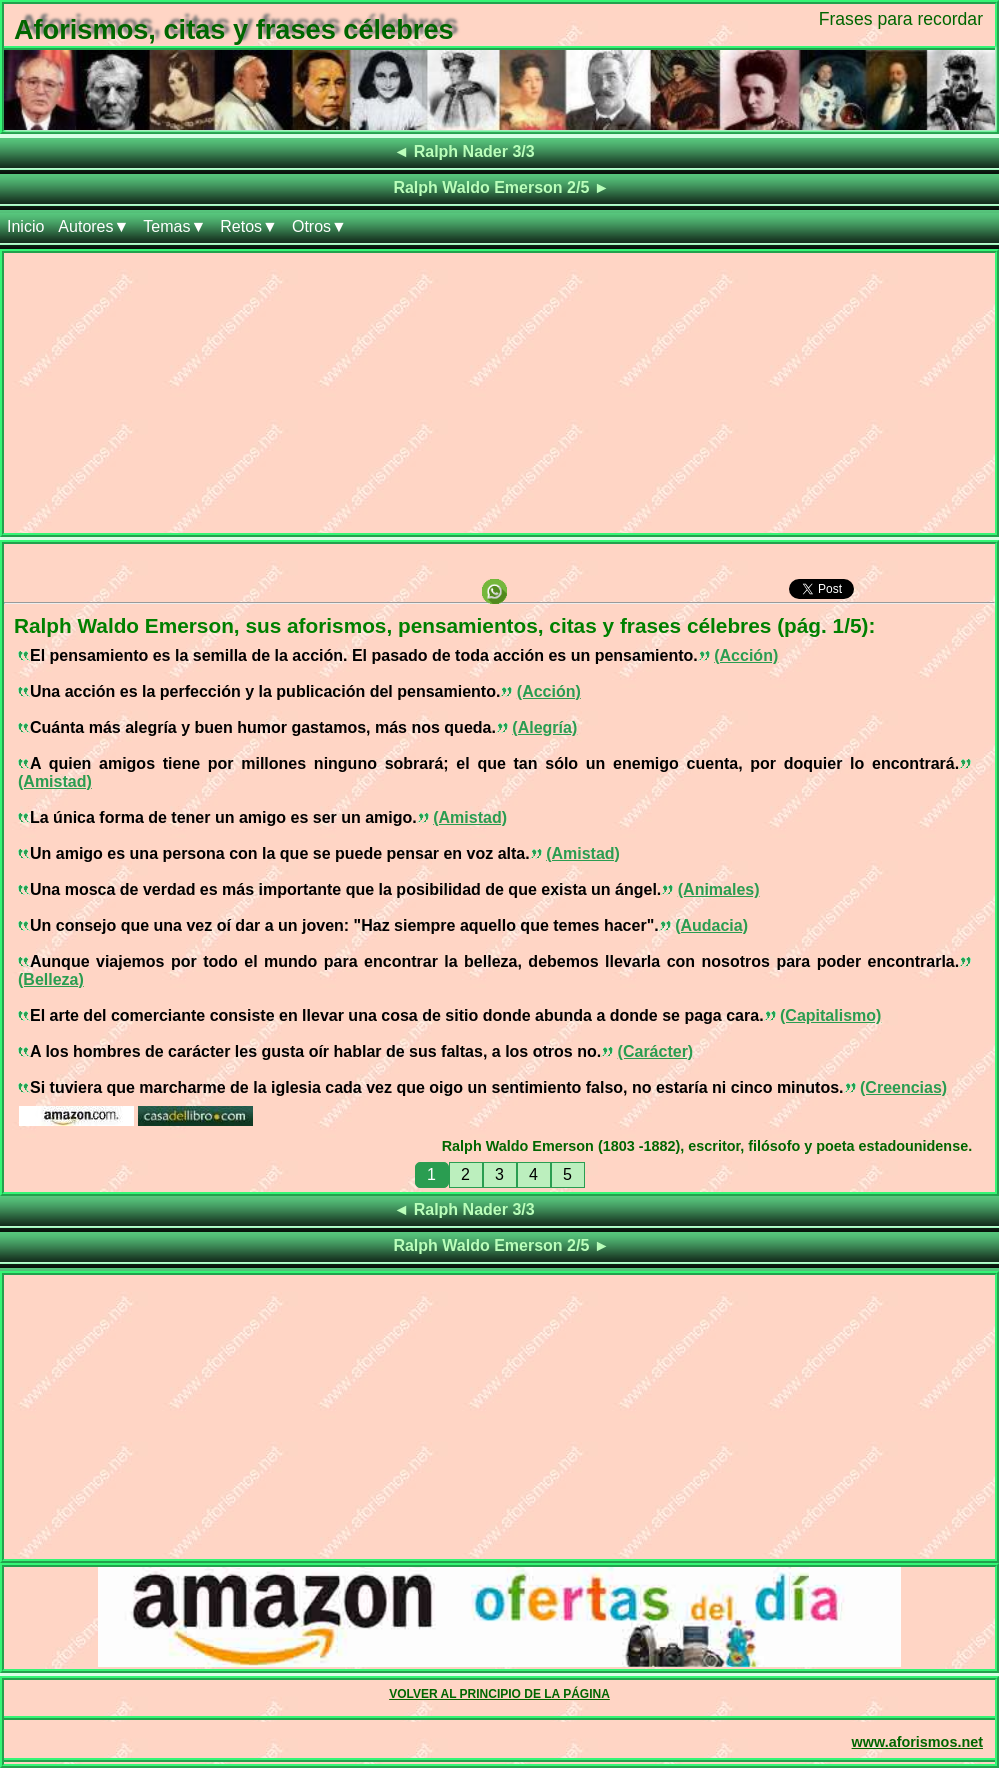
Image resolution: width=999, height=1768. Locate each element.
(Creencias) (903, 1087)
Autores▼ (93, 226)
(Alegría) (544, 727)
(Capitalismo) (830, 1015)
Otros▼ (319, 226)
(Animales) (719, 889)
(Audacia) (711, 925)
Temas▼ (174, 226)
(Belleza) (51, 979)
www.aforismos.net (917, 1742)
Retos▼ (249, 226)
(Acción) (746, 655)
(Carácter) (656, 1051)
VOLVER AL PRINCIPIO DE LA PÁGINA (499, 1694)
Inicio (25, 226)
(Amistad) (55, 781)
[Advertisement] (499, 393)
